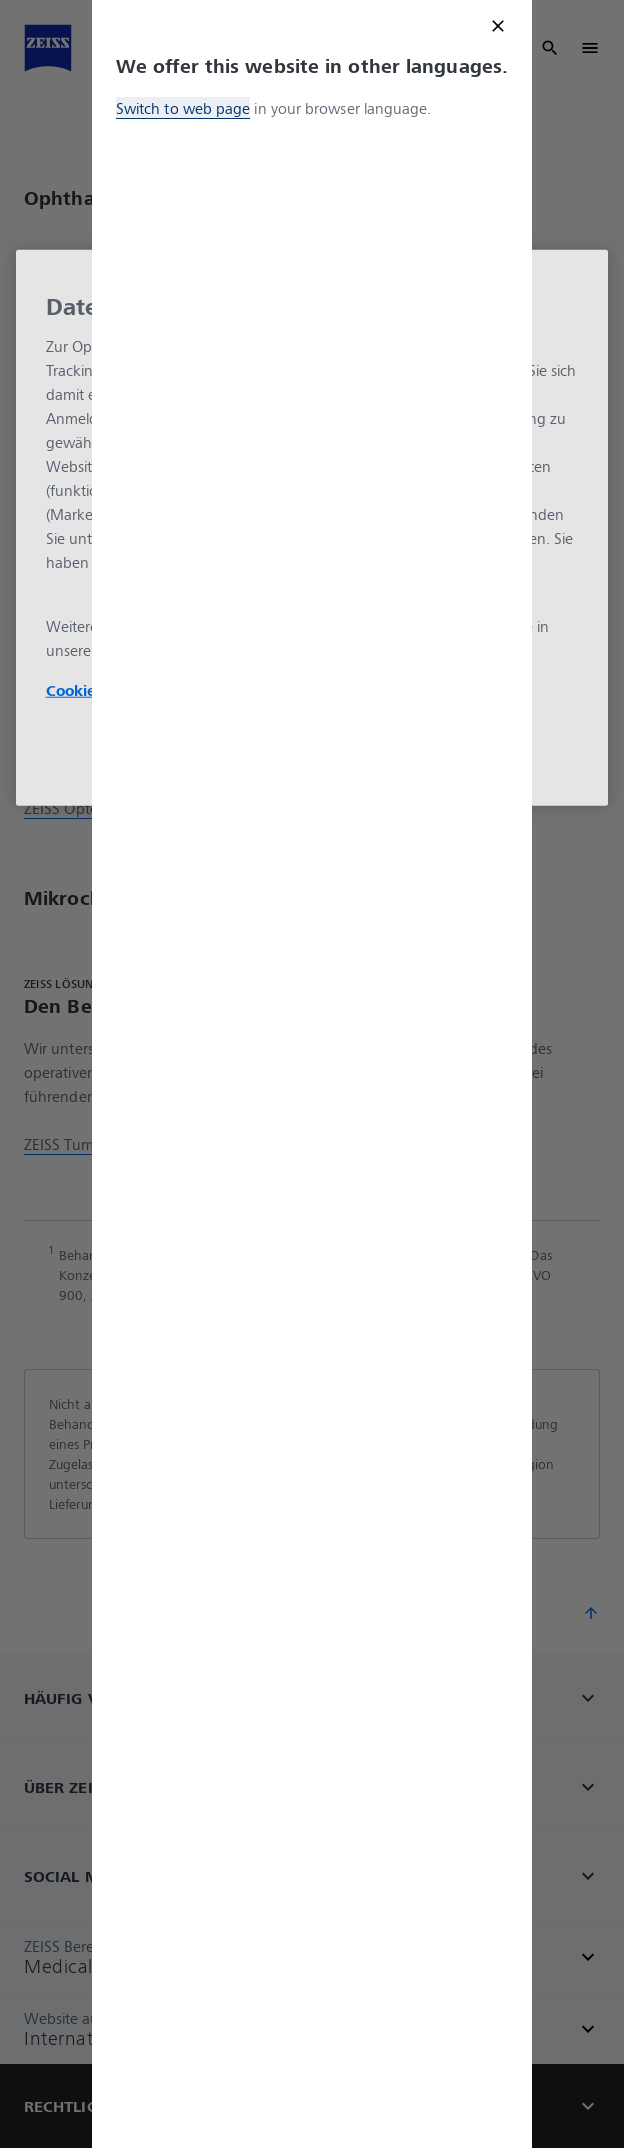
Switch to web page (183, 108)
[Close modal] (498, 26)
